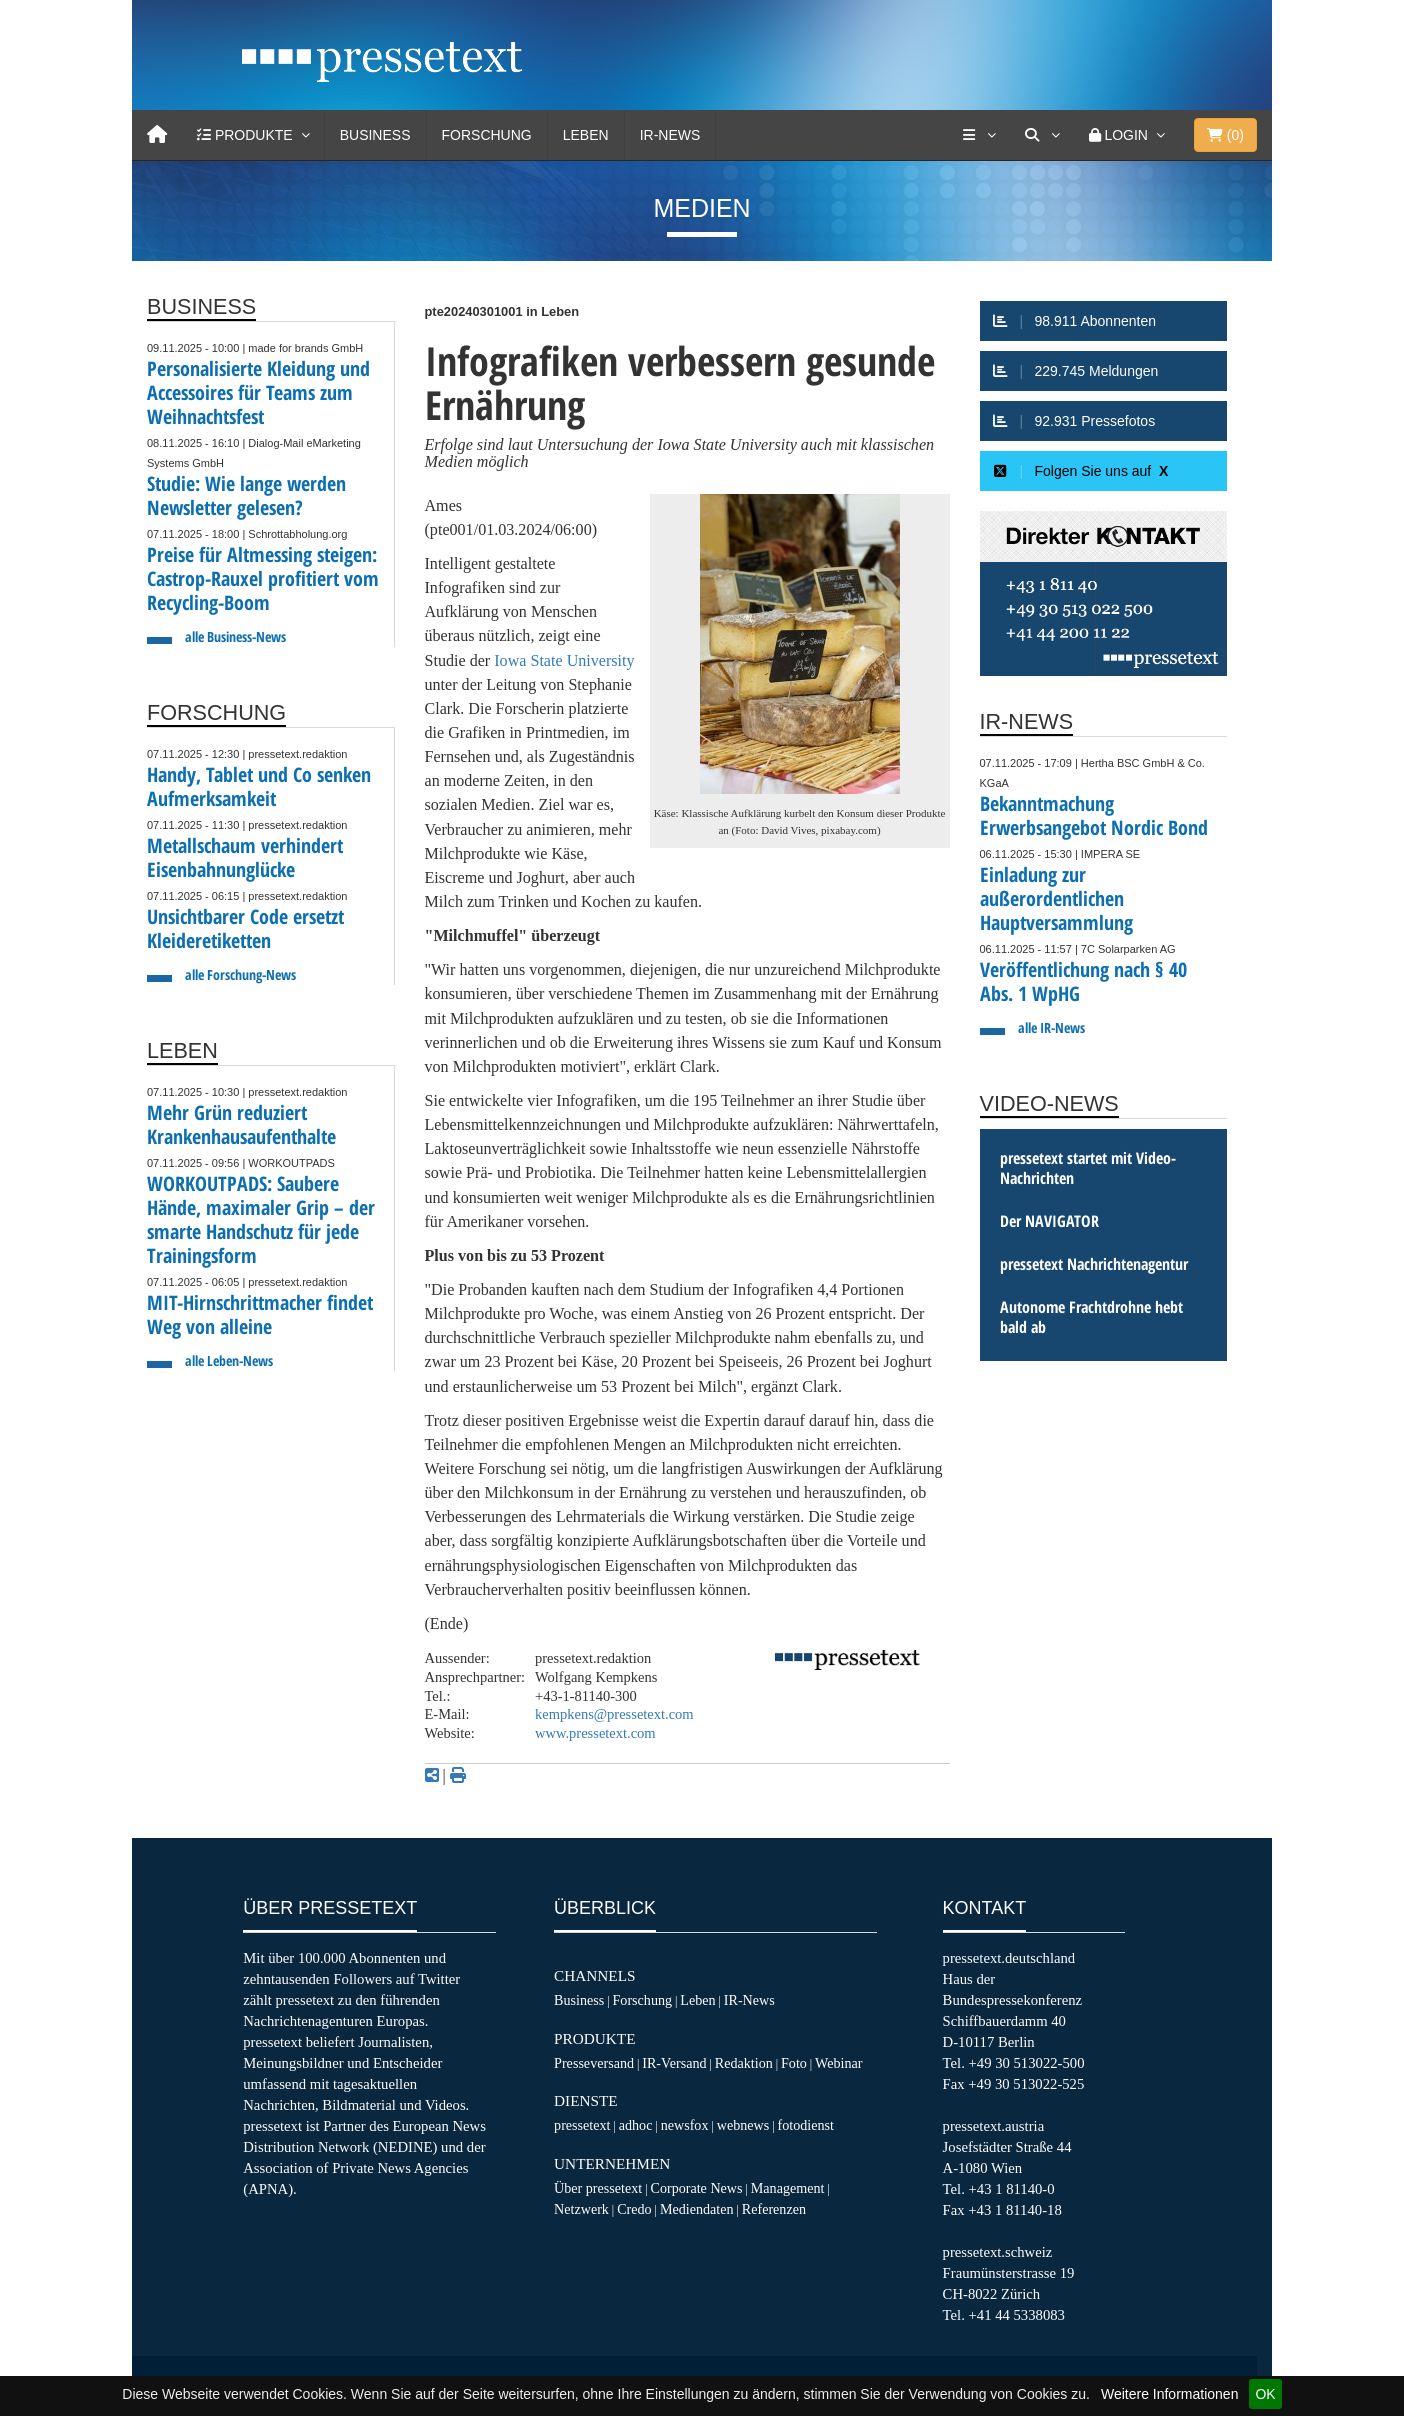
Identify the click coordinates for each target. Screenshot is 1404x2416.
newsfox (685, 2125)
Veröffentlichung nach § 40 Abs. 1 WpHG (1083, 981)
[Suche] (1042, 135)
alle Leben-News (229, 1360)
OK (1265, 2394)
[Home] (157, 135)
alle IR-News (1051, 1027)
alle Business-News (235, 636)
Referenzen (774, 2209)
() (1225, 135)
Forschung (487, 135)
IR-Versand (674, 2063)
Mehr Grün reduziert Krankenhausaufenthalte (241, 1124)
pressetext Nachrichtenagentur (1094, 1264)
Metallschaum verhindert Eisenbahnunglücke (245, 857)
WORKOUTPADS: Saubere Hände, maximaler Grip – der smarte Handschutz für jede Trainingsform (261, 1219)
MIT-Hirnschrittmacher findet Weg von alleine (260, 1314)
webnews (743, 2125)
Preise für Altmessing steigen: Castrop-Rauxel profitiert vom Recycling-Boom (263, 578)
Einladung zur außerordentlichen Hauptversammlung (1056, 898)
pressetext (582, 2125)
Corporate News (696, 2188)
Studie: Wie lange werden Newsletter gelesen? (246, 495)
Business (375, 135)
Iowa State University (564, 660)
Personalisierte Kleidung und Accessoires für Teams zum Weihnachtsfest (258, 392)
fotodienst (805, 2125)
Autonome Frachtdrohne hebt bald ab (1091, 1317)
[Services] (979, 135)
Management (788, 2188)
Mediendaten (697, 2209)
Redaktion (744, 2063)
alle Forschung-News (240, 974)
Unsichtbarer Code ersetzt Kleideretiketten (245, 928)
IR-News (670, 135)
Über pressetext (598, 2188)
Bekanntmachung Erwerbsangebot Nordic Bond (1094, 815)
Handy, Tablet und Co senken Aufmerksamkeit (259, 786)
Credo (634, 2209)
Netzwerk (581, 2209)
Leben (586, 135)
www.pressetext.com (595, 1733)
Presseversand (594, 2063)
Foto (794, 2063)
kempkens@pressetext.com (614, 1714)
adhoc (636, 2125)
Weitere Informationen (1169, 2394)
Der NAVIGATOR (1049, 1221)
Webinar (838, 2063)
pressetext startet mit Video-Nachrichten (1088, 1168)
